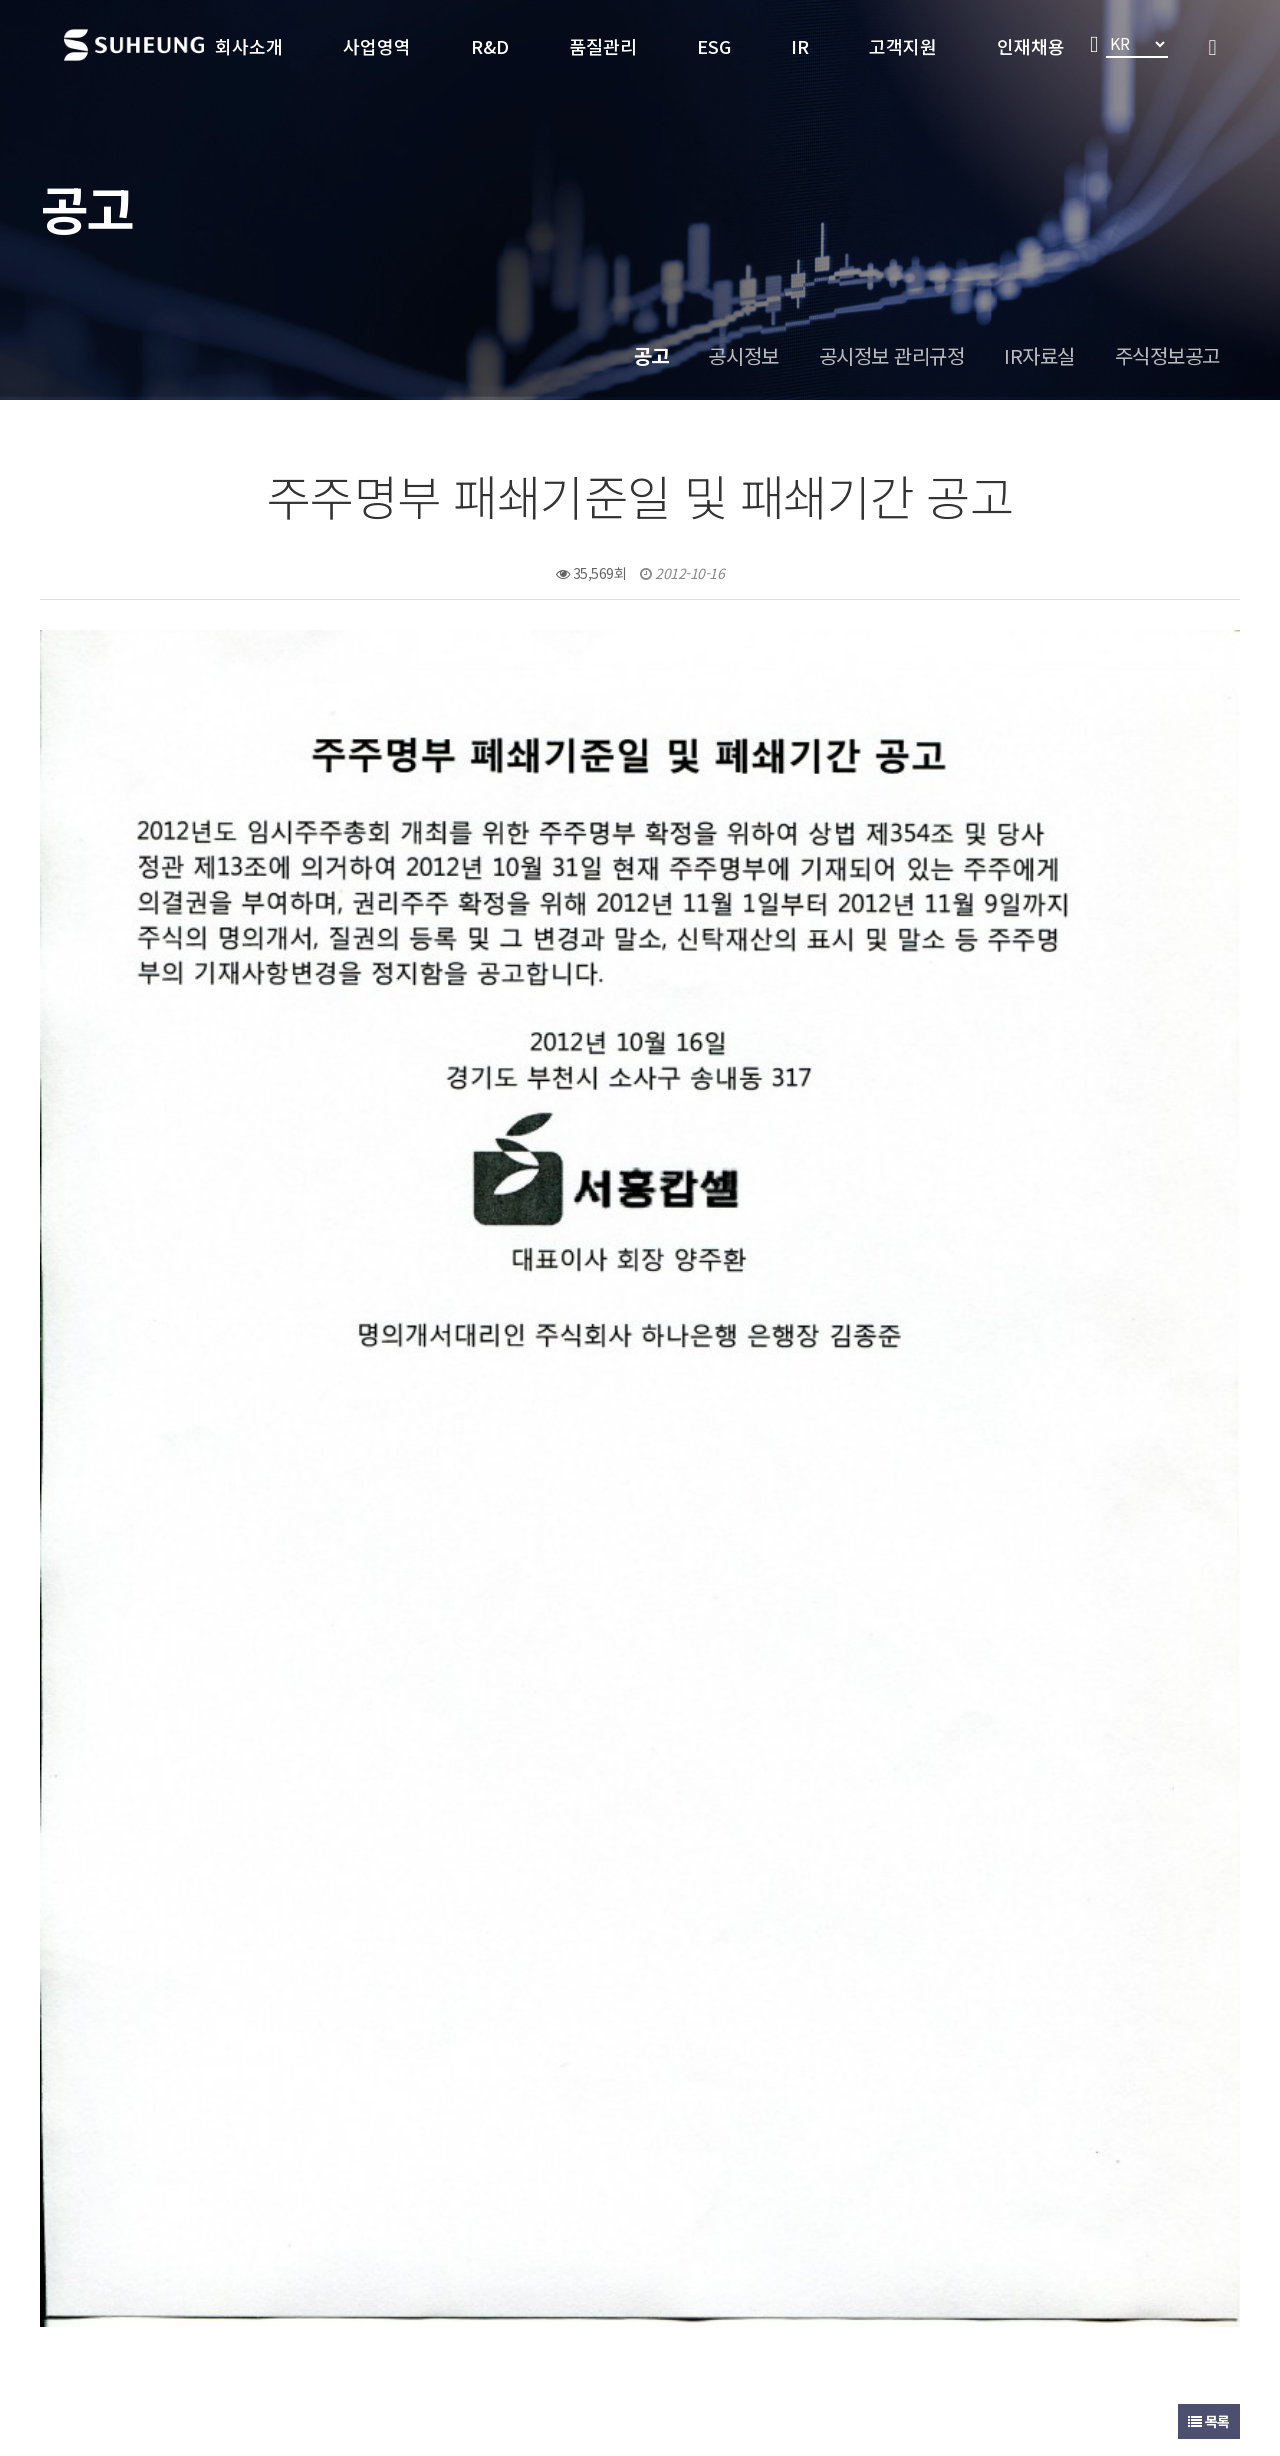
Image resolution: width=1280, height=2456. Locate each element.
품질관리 (603, 46)
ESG (714, 46)
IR (800, 46)
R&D (490, 46)
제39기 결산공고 (182, 2020)
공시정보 (743, 355)
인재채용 (1031, 46)
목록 (1209, 1905)
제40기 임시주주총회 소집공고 (227, 1969)
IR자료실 (1039, 355)
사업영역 (377, 46)
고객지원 (903, 46)
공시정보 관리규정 (892, 355)
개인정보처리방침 (334, 2247)
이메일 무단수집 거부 (482, 2247)
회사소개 (249, 46)
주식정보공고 (1167, 355)
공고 (651, 355)
